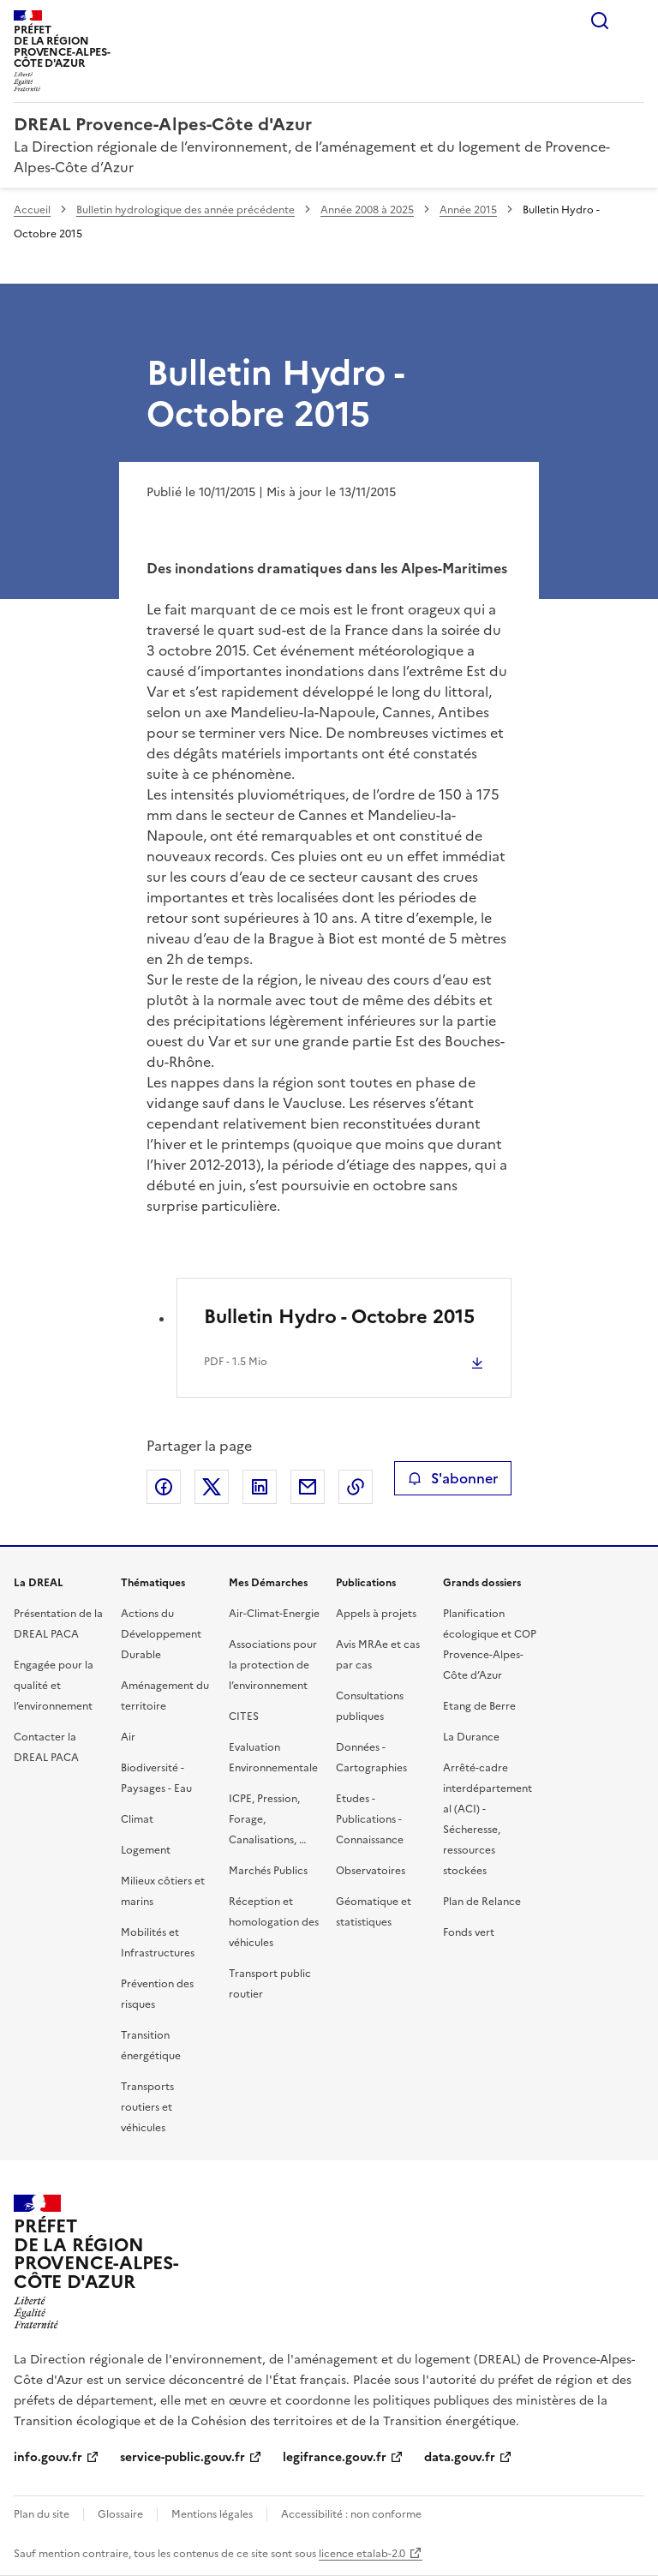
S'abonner (453, 1478)
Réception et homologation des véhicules (274, 1922)
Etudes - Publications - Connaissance (370, 1819)
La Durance (471, 1737)
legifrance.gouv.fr (334, 2457)
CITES (244, 1716)
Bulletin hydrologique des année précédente (185, 210)
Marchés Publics (268, 1870)
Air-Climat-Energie (274, 1613)
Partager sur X (211, 1487)
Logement (145, 1850)
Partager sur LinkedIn (259, 1487)
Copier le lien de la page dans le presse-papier (355, 1487)
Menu (634, 20)
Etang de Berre (479, 1706)
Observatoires (370, 1870)
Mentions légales (212, 2514)
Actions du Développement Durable (161, 1634)
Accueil (32, 210)
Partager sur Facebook (164, 1487)
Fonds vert (468, 1932)
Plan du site (41, 2514)
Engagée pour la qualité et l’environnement (53, 1685)
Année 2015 (468, 210)
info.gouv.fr (48, 2457)
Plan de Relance (482, 1901)
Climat (137, 1819)
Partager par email (307, 1487)
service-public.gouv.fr (182, 2457)
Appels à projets (376, 1613)
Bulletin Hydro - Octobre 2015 (339, 1317)
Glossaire (120, 2514)
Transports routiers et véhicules (147, 2107)
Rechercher (600, 20)
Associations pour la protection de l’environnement (273, 1665)
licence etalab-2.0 (362, 2553)
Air (128, 1737)
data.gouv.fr (459, 2457)
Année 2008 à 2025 (367, 210)
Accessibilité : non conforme (351, 2514)
